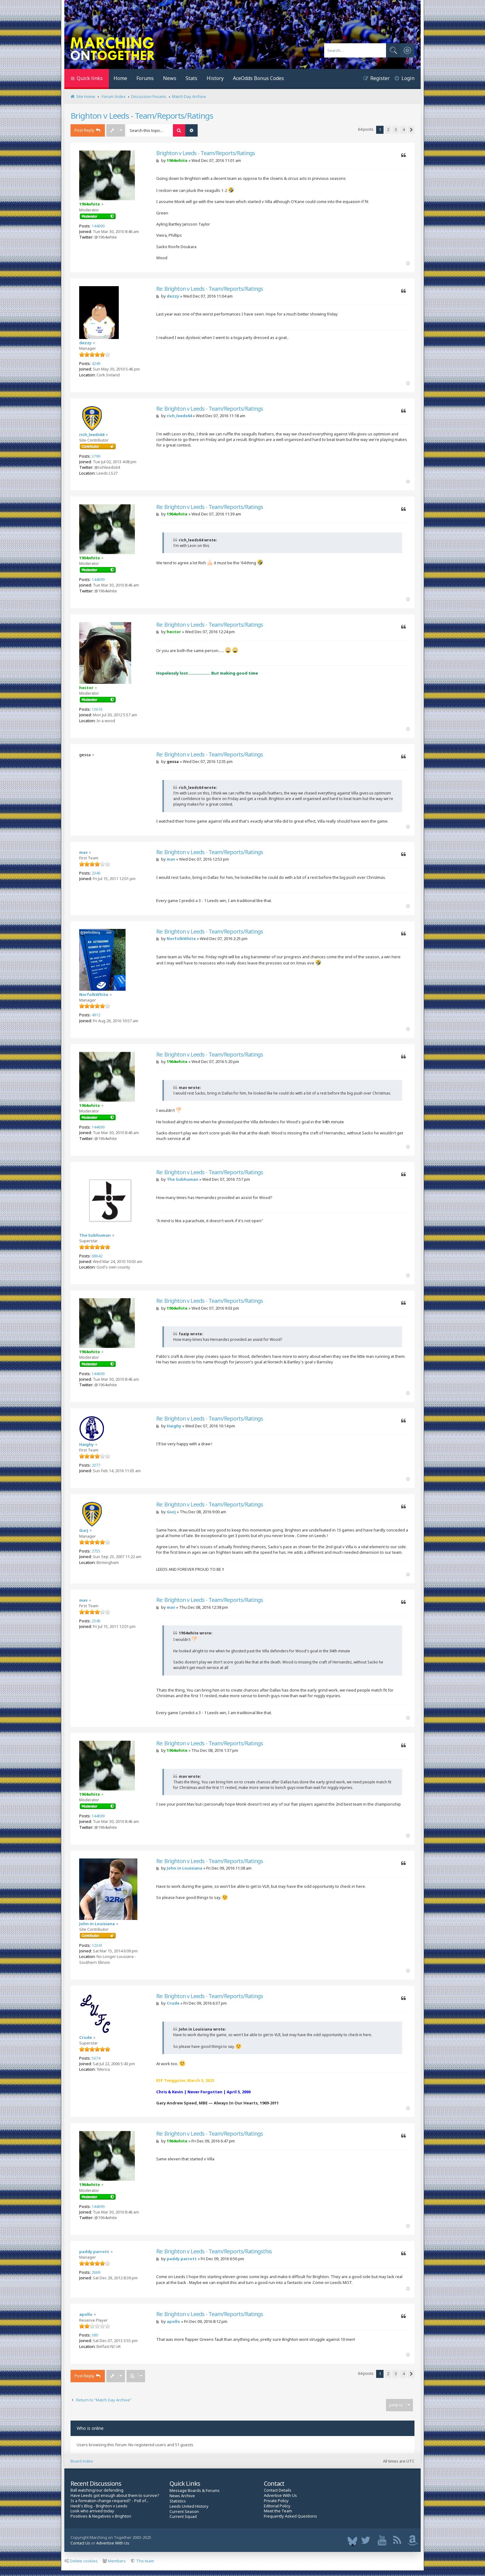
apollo (85, 2314)
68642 (97, 1256)
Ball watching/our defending (97, 2490)
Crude (85, 2037)
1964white (89, 204)
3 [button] (396, 129)
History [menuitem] (215, 78)
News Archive (182, 2495)
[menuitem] (402, 79)
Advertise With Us (280, 2495)
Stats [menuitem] (191, 78)
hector (86, 687)
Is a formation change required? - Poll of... (110, 2500)
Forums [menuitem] (145, 78)
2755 (96, 1551)
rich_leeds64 (91, 434)
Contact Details (277, 2490)
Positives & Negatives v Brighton (101, 2516)
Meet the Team (278, 2511)
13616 (97, 709)
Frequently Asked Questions (290, 2516)
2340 (96, 873)
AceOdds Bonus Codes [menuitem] (258, 78)
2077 (96, 1465)
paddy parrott (94, 2251)
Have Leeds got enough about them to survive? (115, 2495)
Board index (82, 2461)
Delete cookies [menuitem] (81, 2561)
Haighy (86, 1444)
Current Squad (183, 2516)
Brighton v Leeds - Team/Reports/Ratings (142, 115)
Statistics (178, 2501)
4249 (96, 363)
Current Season (184, 2511)
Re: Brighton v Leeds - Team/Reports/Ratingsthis (214, 2251)
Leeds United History (189, 2506)
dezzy (85, 342)
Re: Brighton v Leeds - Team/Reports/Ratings (209, 288)
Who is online (90, 2428)
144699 (98, 226)
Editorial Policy (277, 2506)
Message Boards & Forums (195, 2490)
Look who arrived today (92, 2511)
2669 (96, 2272)
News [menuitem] (169, 78)
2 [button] (388, 129)
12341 (97, 1945)
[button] (411, 130)
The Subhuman (95, 1235)
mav (83, 852)
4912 (96, 1015)
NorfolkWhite (93, 994)
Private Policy (276, 2500)
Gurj (83, 1530)
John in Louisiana (97, 1923)
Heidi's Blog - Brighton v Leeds (99, 2506)
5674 (96, 2058)
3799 (96, 456)
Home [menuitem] (120, 78)
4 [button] (403, 129)
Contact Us (80, 2543)
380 (95, 2335)
